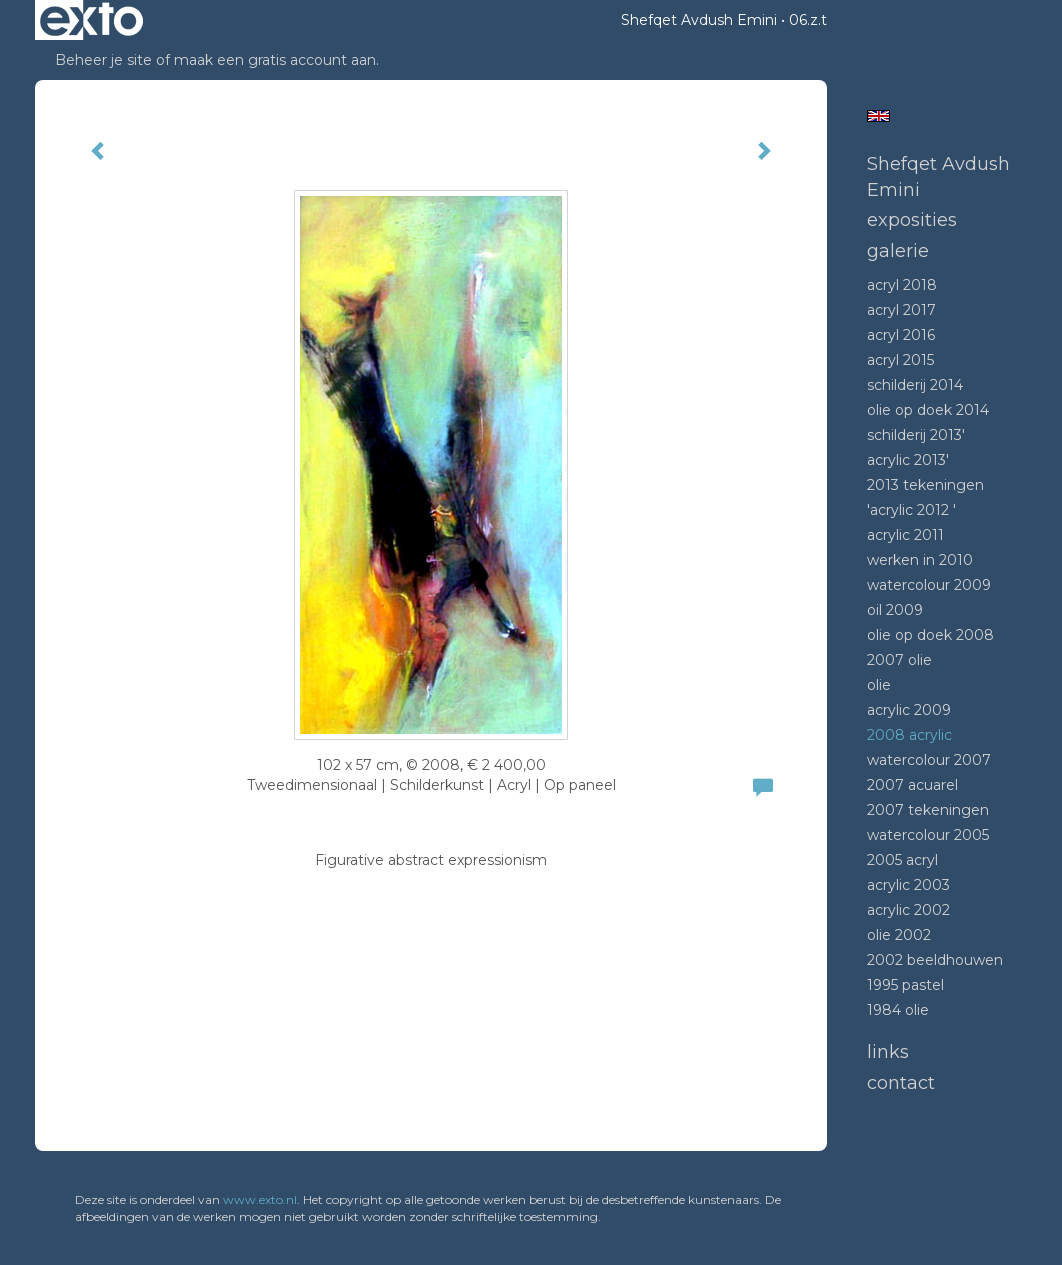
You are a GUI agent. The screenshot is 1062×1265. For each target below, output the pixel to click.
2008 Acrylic (909, 735)
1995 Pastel (905, 985)
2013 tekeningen (925, 485)
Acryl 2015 (900, 360)
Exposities (912, 220)
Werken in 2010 (920, 560)
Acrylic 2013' (908, 460)
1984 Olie (898, 1010)
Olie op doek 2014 (928, 410)
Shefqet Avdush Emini (699, 20)
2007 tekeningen (928, 810)
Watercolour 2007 (929, 760)
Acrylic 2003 (908, 885)
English (878, 116)
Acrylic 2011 (905, 535)
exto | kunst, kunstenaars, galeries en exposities (91, 20)
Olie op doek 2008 (930, 635)
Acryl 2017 (901, 310)
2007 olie (899, 660)
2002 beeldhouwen (935, 960)
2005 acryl (902, 860)
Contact (901, 1083)
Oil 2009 (895, 610)
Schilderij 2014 (915, 385)
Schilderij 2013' (916, 435)
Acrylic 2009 (909, 710)
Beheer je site (103, 60)
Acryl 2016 (901, 335)
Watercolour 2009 (929, 585)
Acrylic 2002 (908, 910)
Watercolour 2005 (928, 835)
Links (888, 1052)
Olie (879, 685)
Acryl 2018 (902, 285)
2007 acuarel (912, 785)
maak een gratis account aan (275, 60)
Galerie (898, 251)
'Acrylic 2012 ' (911, 510)
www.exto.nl (260, 1199)
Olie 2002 (899, 935)
